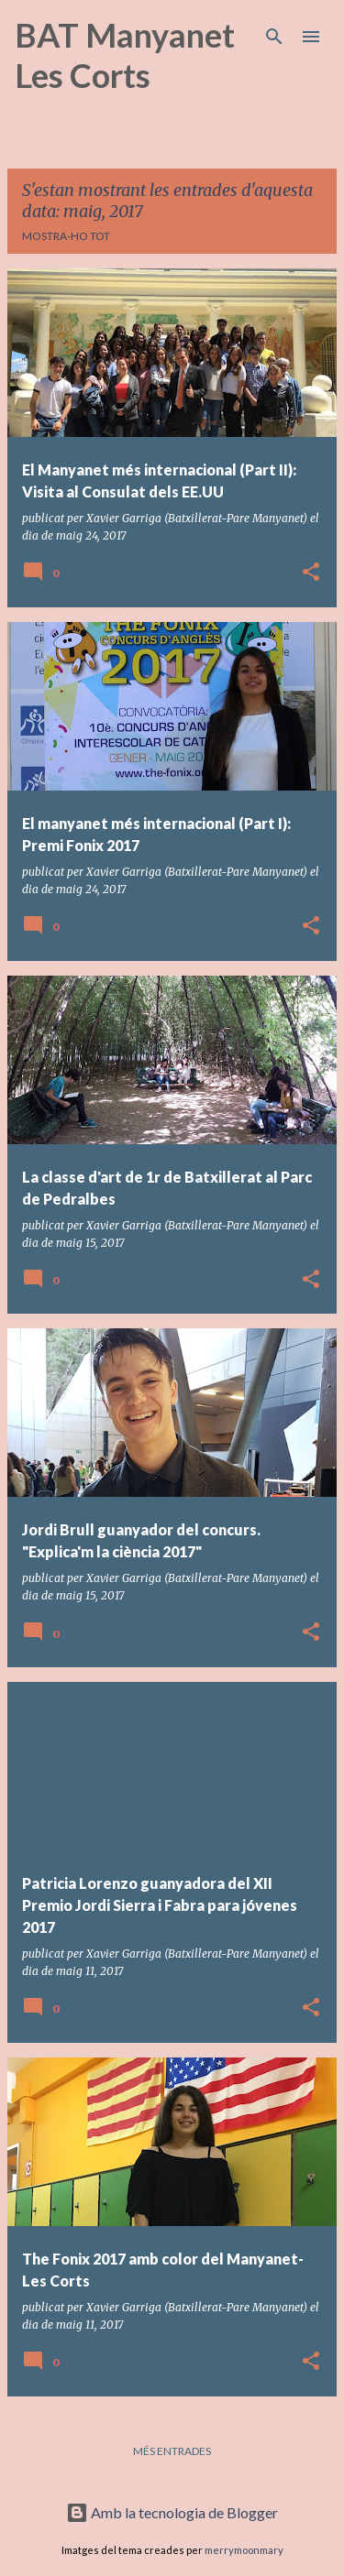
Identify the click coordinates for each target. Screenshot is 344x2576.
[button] (311, 573)
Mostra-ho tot (66, 236)
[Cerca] (274, 37)
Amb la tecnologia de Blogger (172, 2512)
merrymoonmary (244, 2550)
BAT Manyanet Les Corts (125, 55)
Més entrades (172, 2451)
